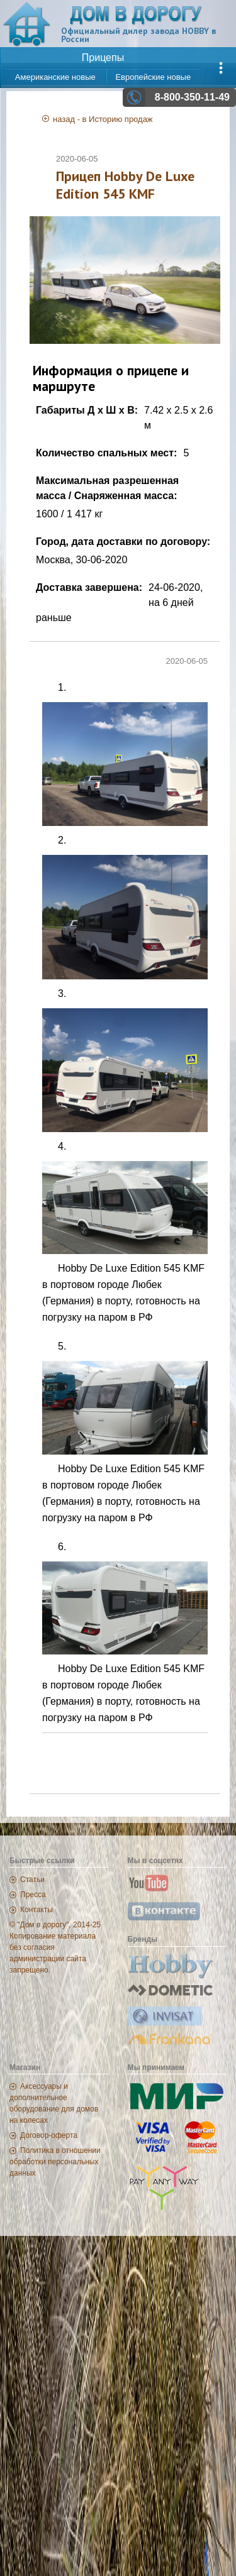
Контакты (36, 1909)
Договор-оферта (48, 2135)
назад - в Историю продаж (103, 119)
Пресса (33, 1894)
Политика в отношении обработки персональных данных (55, 2161)
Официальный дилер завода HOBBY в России (138, 35)
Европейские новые (153, 77)
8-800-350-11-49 (192, 97)
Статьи (32, 1879)
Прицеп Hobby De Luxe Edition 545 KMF (125, 184)
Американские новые (55, 77)
